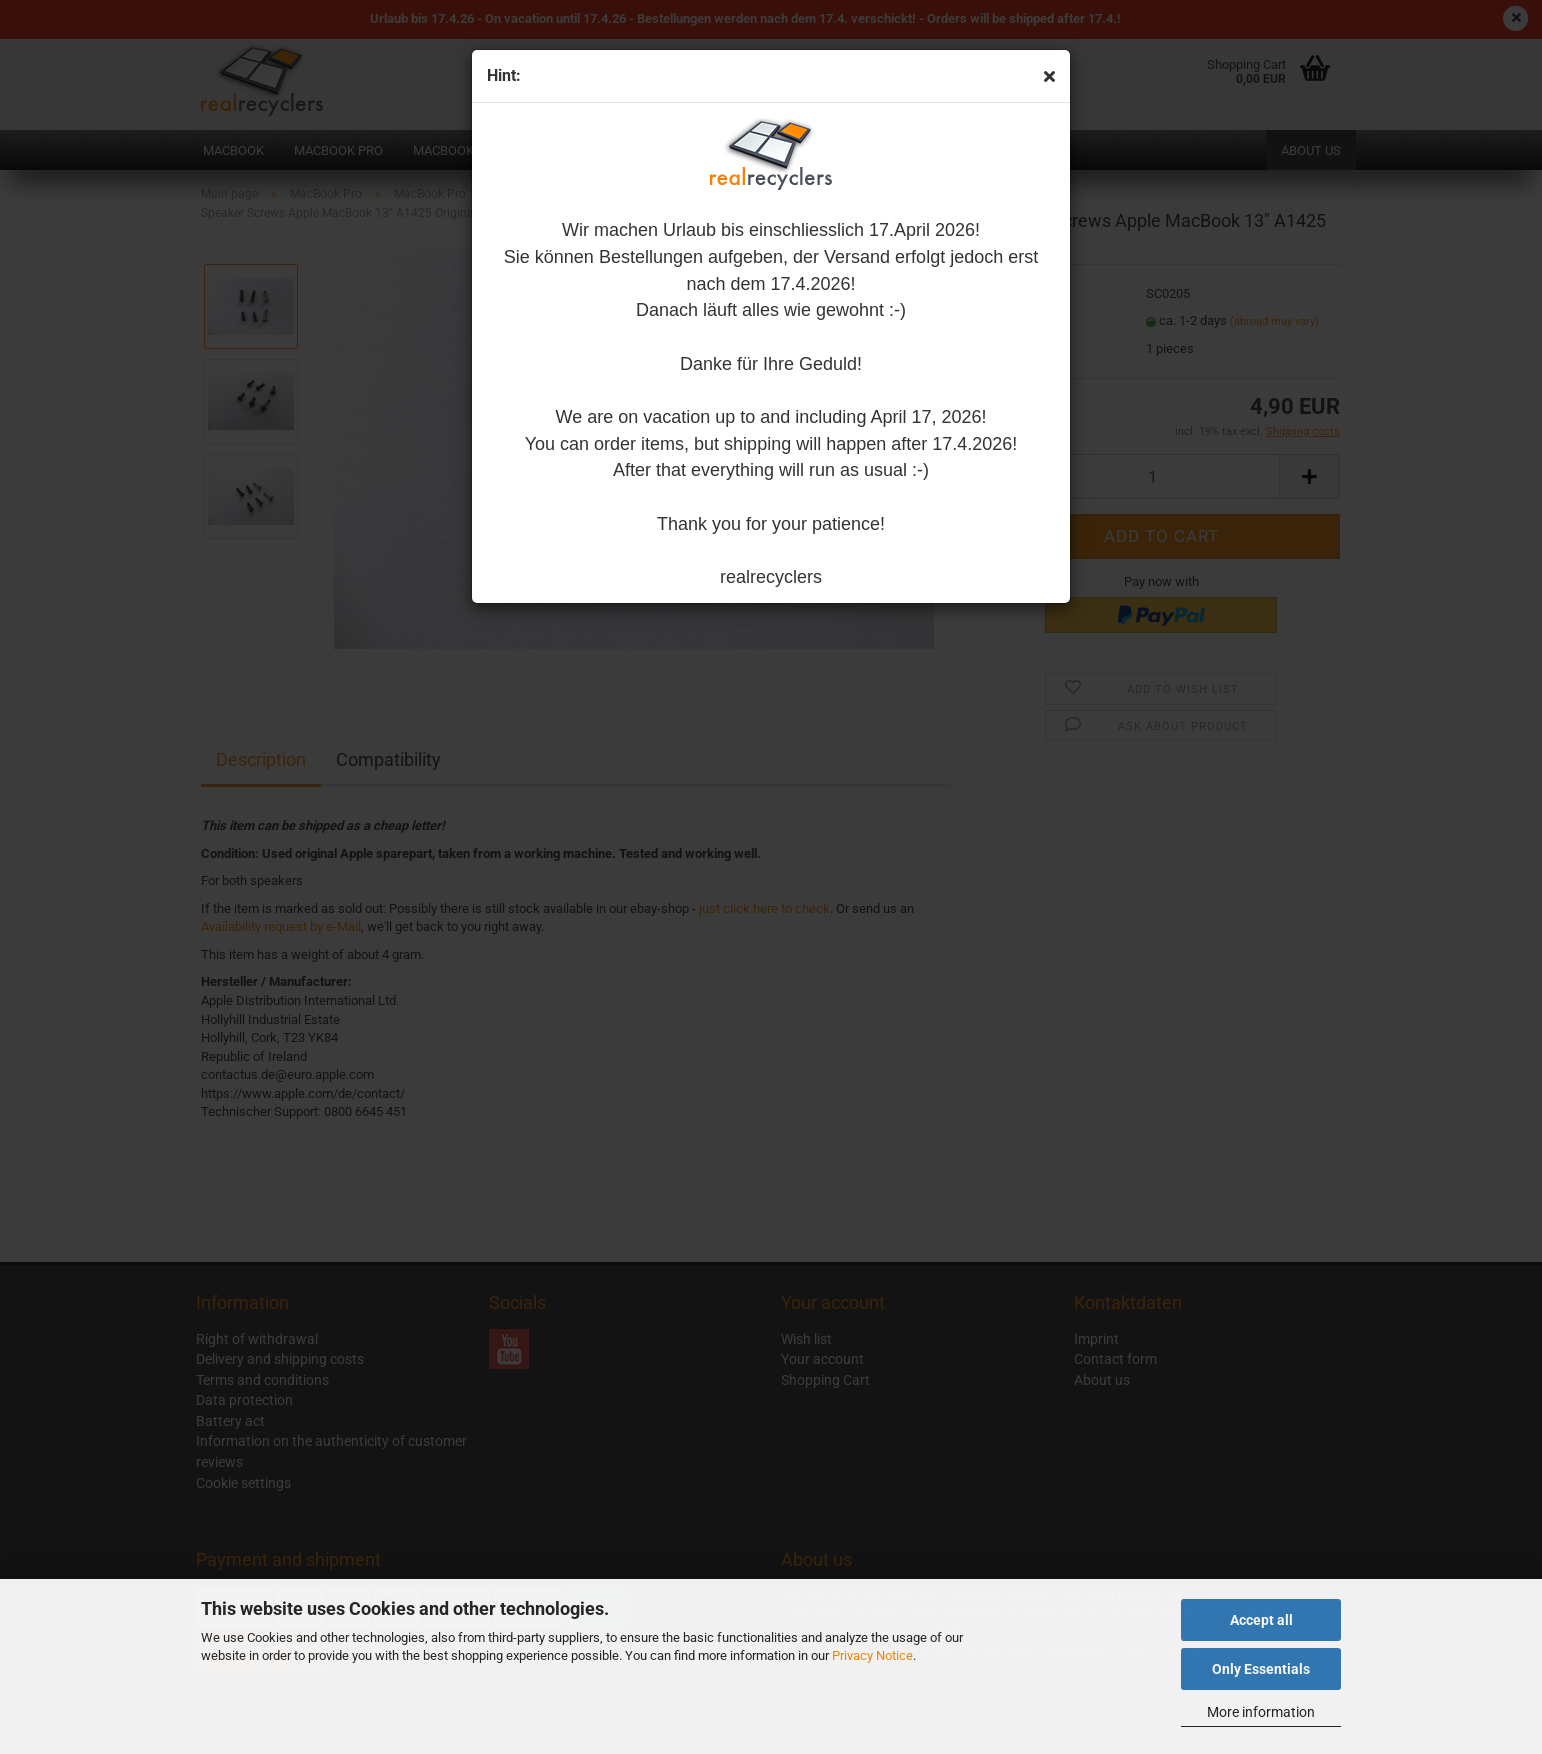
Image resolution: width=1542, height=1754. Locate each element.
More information (1261, 1712)
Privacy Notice (872, 1655)
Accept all (1261, 1620)
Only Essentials (1261, 1669)
